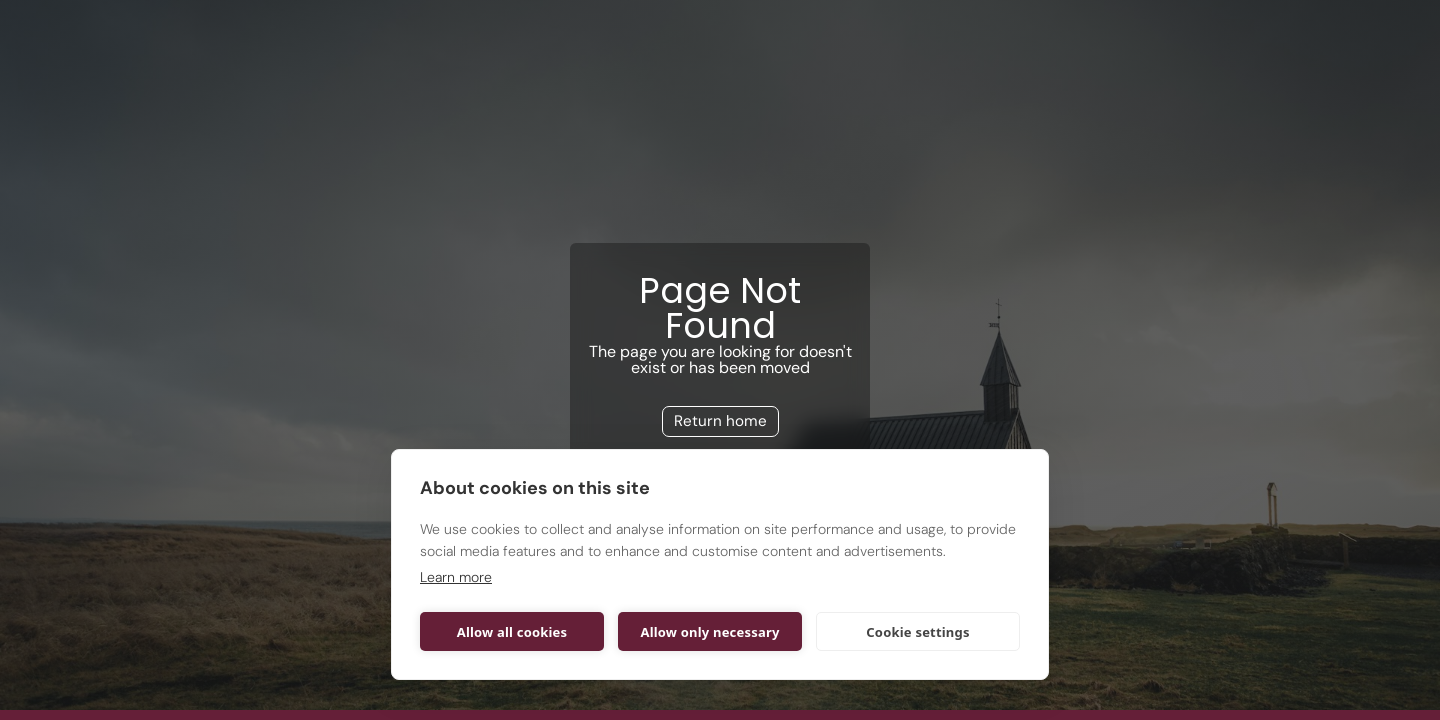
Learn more (456, 577)
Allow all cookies (512, 632)
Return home (720, 421)
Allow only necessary (709, 632)
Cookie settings (917, 632)
